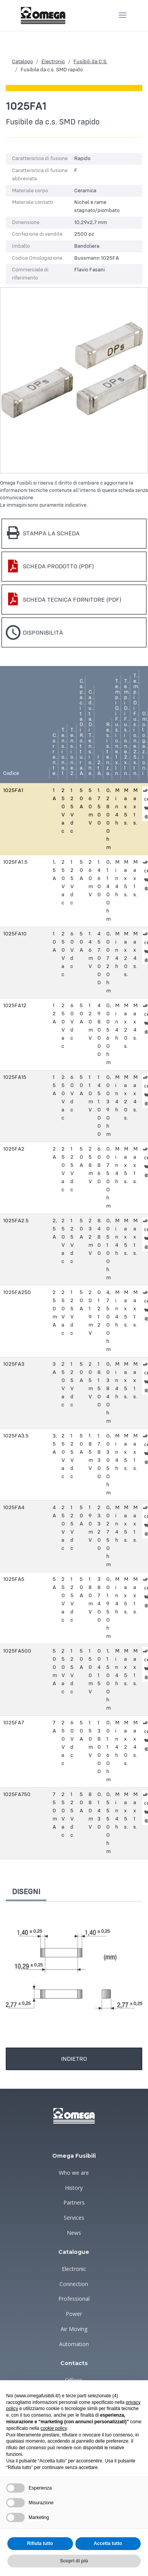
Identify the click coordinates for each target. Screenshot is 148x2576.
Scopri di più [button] (74, 2561)
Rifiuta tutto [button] (40, 2543)
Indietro (74, 2059)
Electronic (53, 61)
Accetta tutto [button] (108, 2543)
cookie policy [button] (54, 2428)
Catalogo (22, 61)
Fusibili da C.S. (90, 61)
